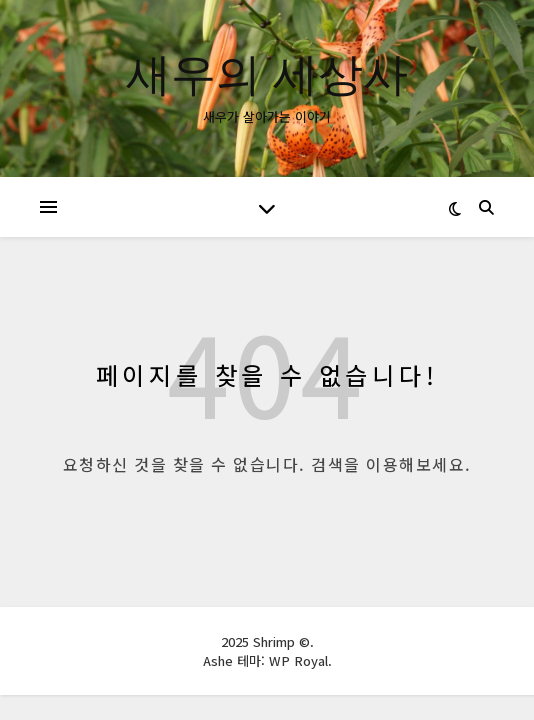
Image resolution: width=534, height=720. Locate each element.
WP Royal (298, 660)
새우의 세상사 (267, 72)
